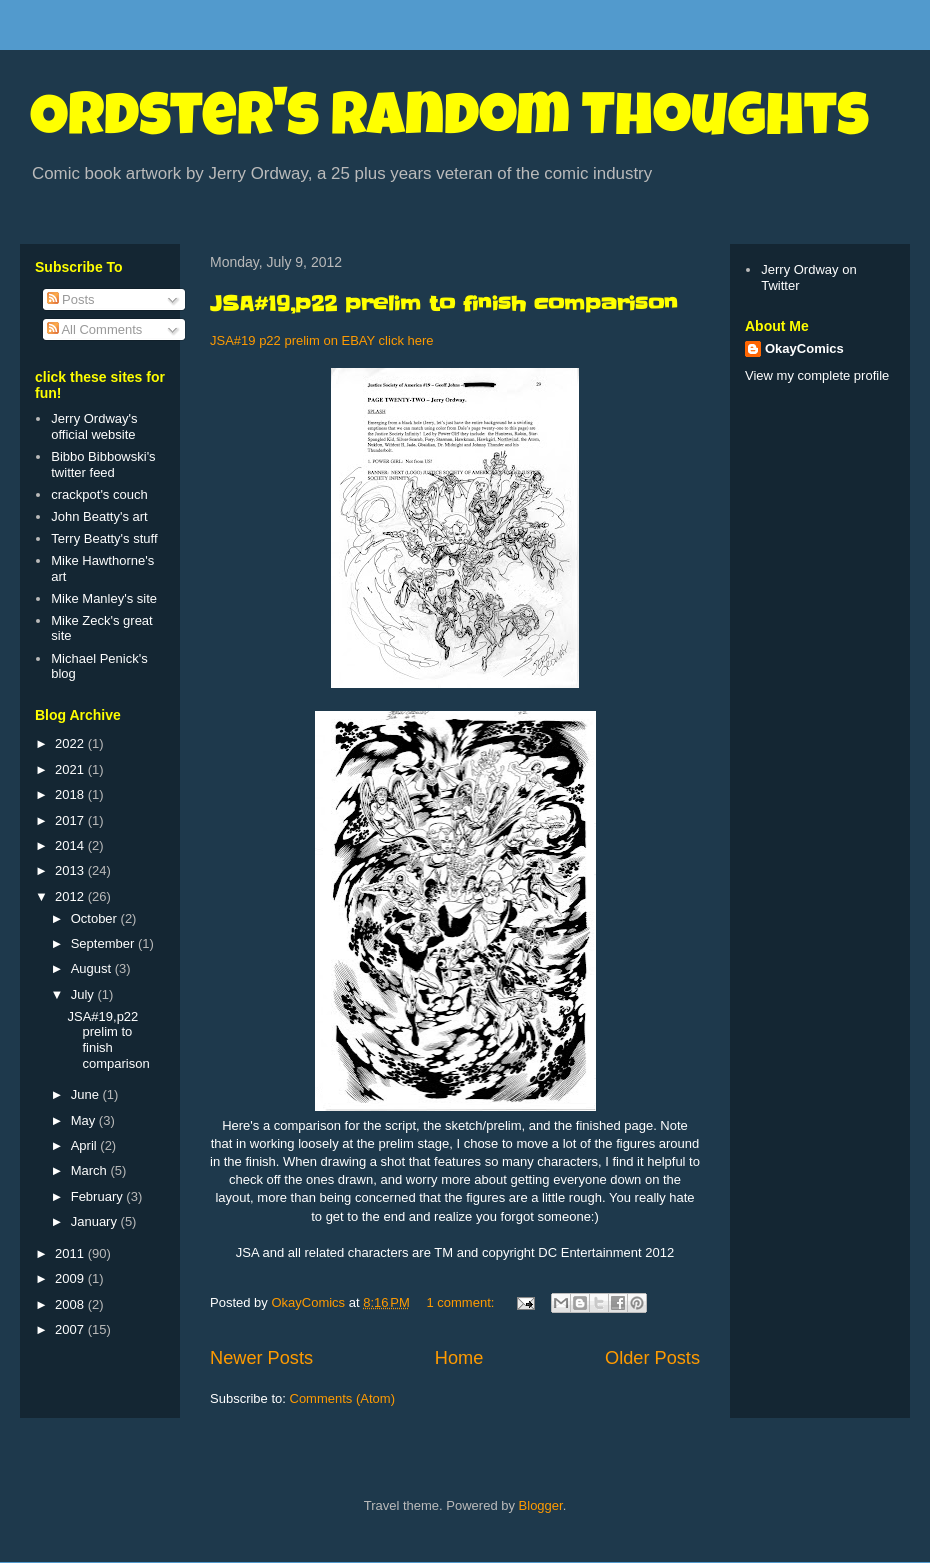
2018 (71, 794)
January (96, 1221)
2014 (71, 845)
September (104, 943)
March (91, 1170)
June (87, 1094)
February (99, 1196)
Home (459, 1358)
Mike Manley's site (104, 598)
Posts (71, 299)
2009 (71, 1278)
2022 (71, 743)
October (96, 918)
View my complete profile (817, 375)
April (86, 1145)
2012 (71, 896)
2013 (71, 870)
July (84, 994)
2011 (71, 1253)
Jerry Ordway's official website (94, 426)
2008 (71, 1304)
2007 (71, 1329)
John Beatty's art (99, 516)
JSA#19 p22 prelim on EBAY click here (322, 340)
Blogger (541, 1505)
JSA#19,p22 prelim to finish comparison (444, 304)
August (93, 968)
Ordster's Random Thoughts (449, 122)
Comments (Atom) (342, 1398)
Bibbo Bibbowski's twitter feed (103, 464)
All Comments (95, 329)
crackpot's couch (99, 494)
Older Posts (652, 1358)
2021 (71, 769)
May (85, 1120)
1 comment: (462, 1302)
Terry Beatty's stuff (104, 538)
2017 (71, 820)
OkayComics (804, 348)
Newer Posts (261, 1358)
